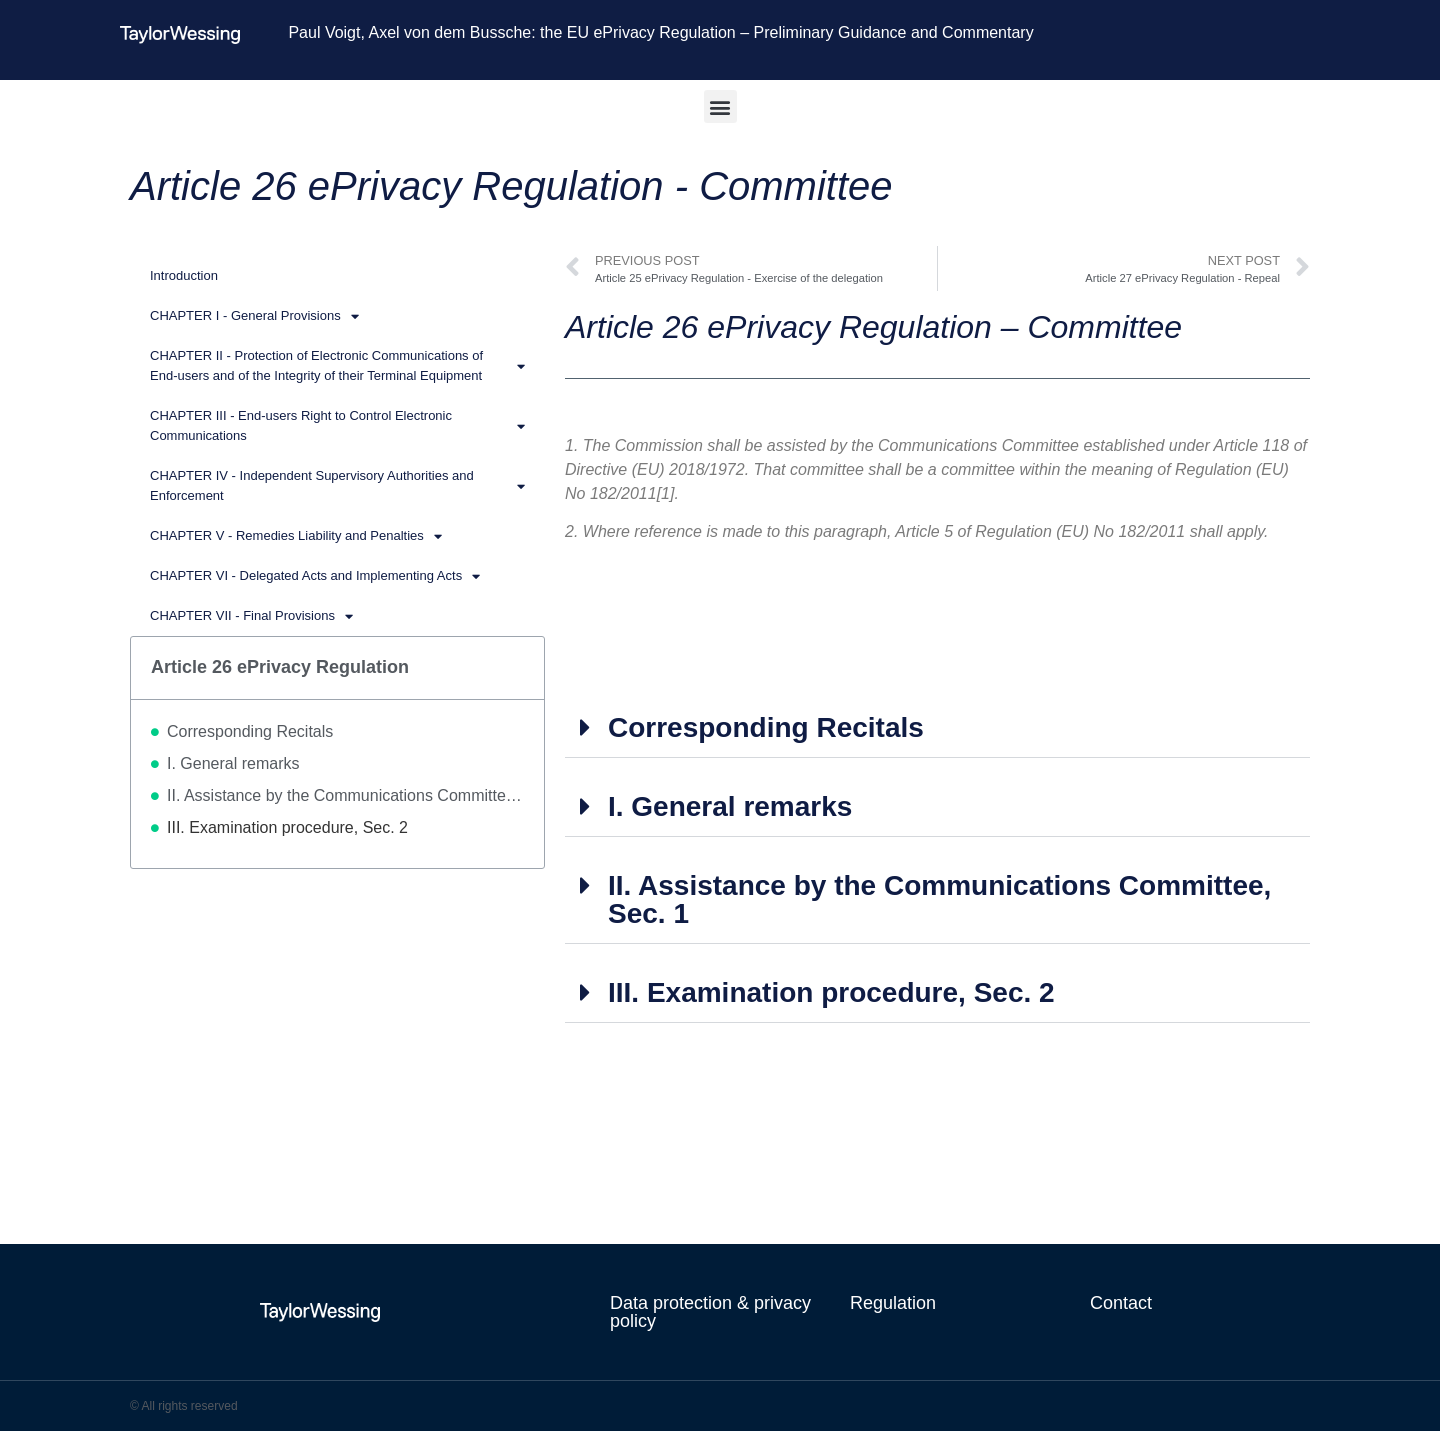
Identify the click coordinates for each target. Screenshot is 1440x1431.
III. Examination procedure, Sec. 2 (287, 827)
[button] (720, 106)
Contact (1121, 1303)
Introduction (184, 275)
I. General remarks (233, 763)
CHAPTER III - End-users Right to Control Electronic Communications (337, 425)
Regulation (893, 1303)
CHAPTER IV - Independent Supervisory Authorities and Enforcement (337, 485)
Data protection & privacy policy (710, 1312)
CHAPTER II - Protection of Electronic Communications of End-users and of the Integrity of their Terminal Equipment (337, 365)
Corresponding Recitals (250, 731)
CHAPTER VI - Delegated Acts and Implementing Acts (315, 576)
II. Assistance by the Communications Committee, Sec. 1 (345, 795)
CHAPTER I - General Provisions (254, 316)
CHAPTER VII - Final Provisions (251, 616)
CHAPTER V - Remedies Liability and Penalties (296, 536)
